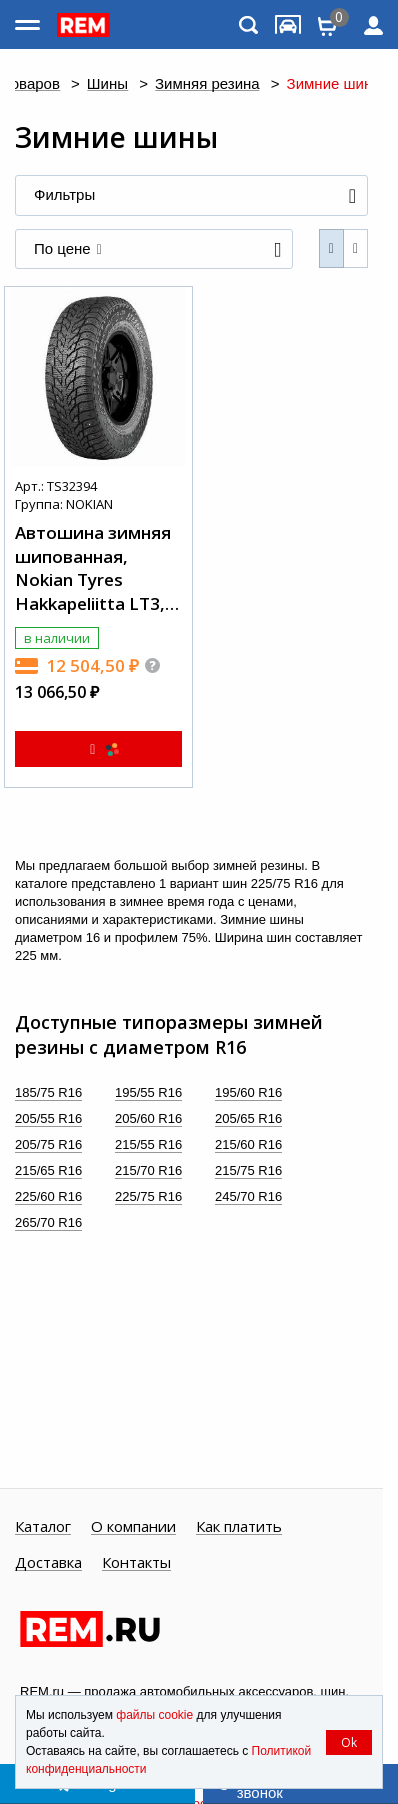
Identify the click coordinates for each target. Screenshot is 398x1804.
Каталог (43, 1527)
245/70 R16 (248, 1196)
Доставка (48, 1563)
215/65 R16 (48, 1170)
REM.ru (42, 1691)
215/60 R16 (248, 1144)
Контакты (136, 1563)
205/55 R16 (48, 1118)
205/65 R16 (248, 1118)
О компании (133, 1527)
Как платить (239, 1527)
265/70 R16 (48, 1222)
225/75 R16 (148, 1196)
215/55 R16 (148, 1144)
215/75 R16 (248, 1170)
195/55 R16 (148, 1092)
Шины (107, 84)
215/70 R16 (148, 1170)
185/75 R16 (48, 1092)
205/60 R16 (148, 1118)
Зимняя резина (207, 84)
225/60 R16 (48, 1196)
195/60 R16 (248, 1092)
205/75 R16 (48, 1144)
